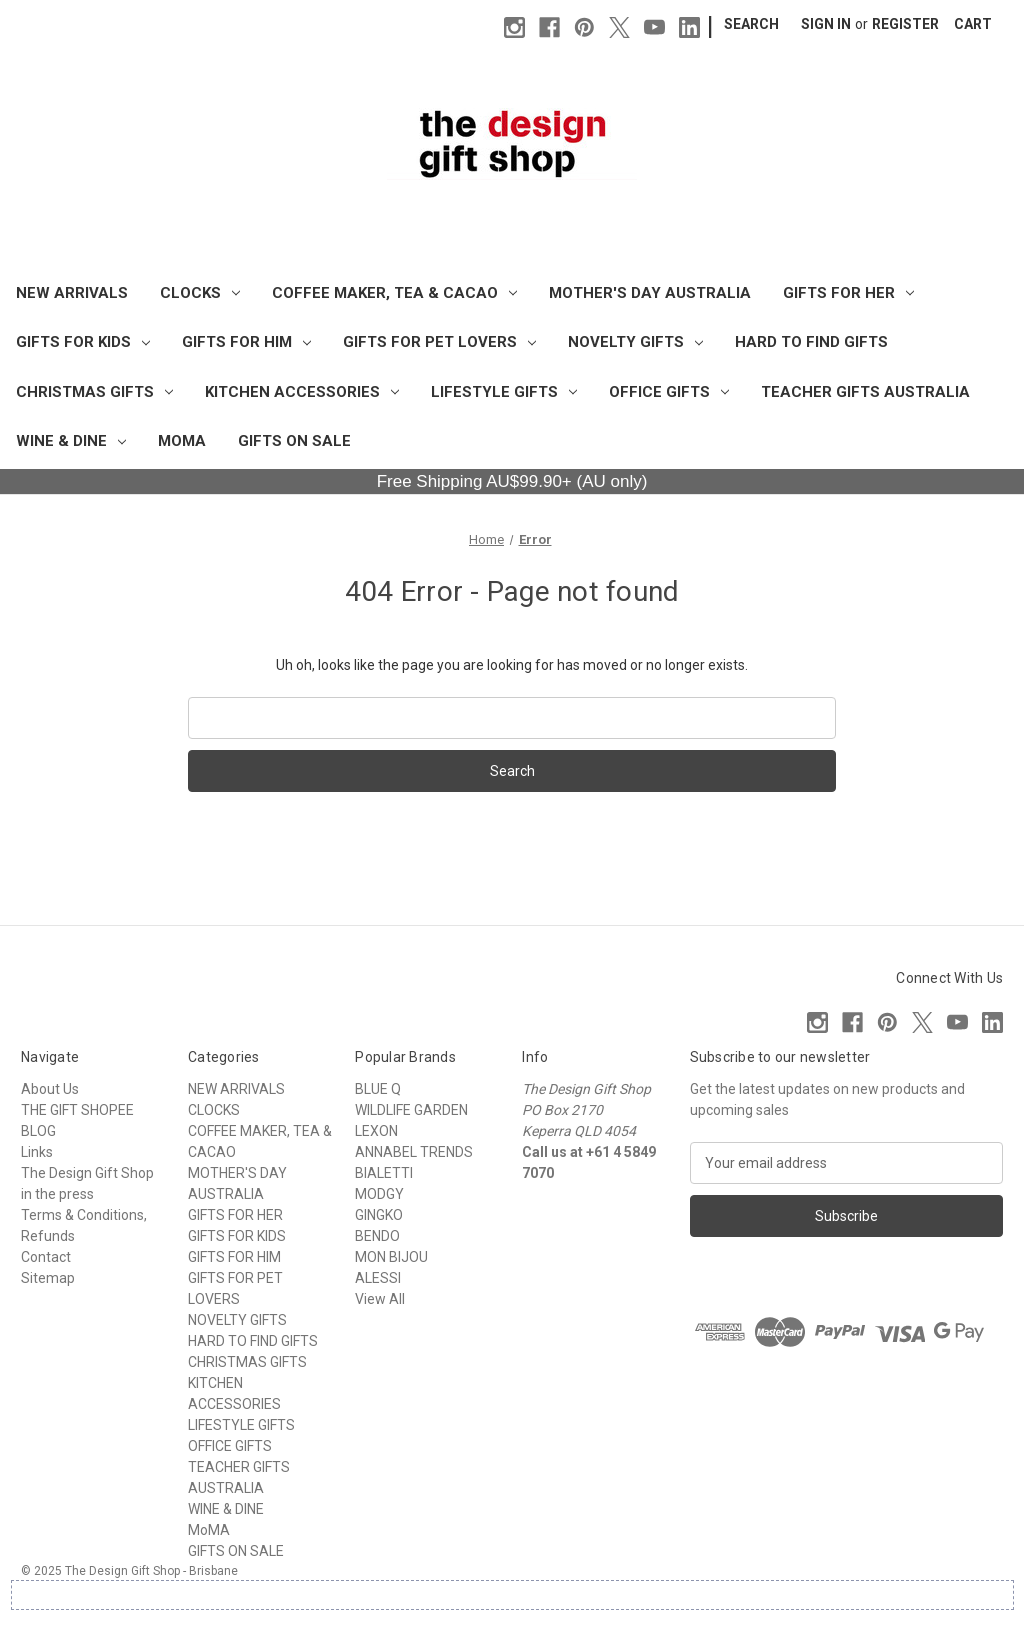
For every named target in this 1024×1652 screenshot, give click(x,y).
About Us (50, 1089)
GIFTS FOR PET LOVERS (439, 342)
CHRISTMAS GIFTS (94, 392)
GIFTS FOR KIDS (83, 342)
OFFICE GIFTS (669, 392)
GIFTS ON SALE (294, 441)
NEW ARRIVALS (72, 293)
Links (37, 1152)
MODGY (379, 1194)
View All (380, 1299)
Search (751, 24)
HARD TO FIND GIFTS (811, 342)
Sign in (826, 24)
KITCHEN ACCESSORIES (302, 392)
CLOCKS (200, 293)
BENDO (377, 1236)
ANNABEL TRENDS (414, 1152)
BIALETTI (384, 1173)
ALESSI (378, 1278)
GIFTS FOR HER (848, 293)
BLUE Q (378, 1089)
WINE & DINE (71, 441)
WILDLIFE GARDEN (411, 1110)
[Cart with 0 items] (973, 24)
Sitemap (48, 1278)
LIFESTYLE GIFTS (504, 392)
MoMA (182, 441)
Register (905, 24)
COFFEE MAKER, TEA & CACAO (394, 293)
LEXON (376, 1131)
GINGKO (379, 1215)
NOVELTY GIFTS (635, 342)
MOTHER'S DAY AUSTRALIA (650, 293)
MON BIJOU (391, 1257)
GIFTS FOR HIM (246, 342)
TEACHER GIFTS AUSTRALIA (865, 392)
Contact (46, 1257)
